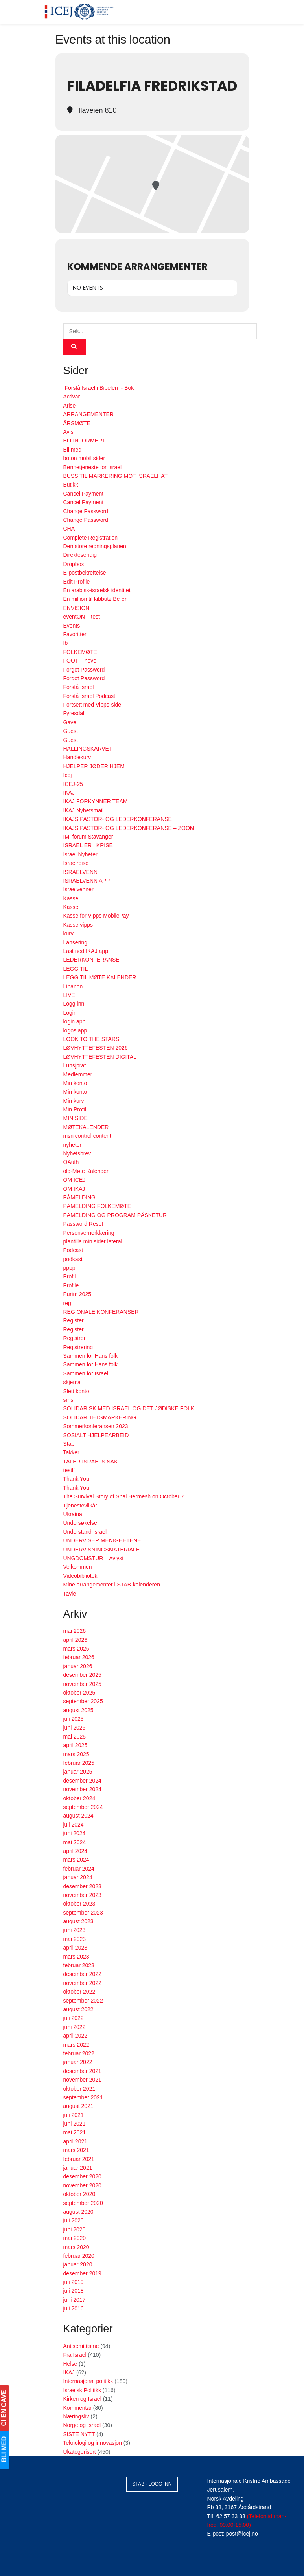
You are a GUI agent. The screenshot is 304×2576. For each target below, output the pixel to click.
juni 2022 (74, 2027)
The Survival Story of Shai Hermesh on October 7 (123, 1496)
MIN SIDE (75, 1118)
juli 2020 (73, 2220)
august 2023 (78, 1921)
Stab (69, 1444)
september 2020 (83, 2203)
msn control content (87, 1136)
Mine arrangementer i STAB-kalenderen (111, 1584)
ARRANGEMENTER (88, 414)
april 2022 (75, 2036)
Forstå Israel (78, 687)
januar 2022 (77, 2062)
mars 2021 (76, 2150)
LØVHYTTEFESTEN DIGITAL (99, 1057)
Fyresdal (74, 713)
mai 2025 (74, 1736)
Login (70, 1013)
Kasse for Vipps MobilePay (96, 916)
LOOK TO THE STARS (91, 1039)
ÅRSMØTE (76, 423)
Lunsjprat (74, 1065)
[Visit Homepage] (79, 12)
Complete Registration (90, 537)
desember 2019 (82, 2273)
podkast (73, 1259)
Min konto (75, 1083)
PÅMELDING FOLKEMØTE (97, 1206)
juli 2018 (73, 2291)
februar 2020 (78, 2256)
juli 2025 (73, 1719)
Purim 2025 (77, 1294)
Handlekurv (77, 757)
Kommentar (77, 2408)
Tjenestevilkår (80, 1505)
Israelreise (76, 863)
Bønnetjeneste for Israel (92, 467)
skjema (72, 1382)
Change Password (85, 511)
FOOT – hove (80, 660)
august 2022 (78, 2009)
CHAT (70, 528)
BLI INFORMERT (84, 440)
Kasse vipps (78, 925)
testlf (69, 1470)
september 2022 (83, 2001)
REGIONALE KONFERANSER (101, 1312)
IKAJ (69, 793)
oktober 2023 (79, 1903)
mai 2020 (74, 2238)
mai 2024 (74, 1842)
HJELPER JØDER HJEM (94, 766)
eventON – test (81, 616)
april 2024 (75, 1851)
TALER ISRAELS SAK (90, 1461)
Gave (69, 722)
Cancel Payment (83, 493)
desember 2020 (82, 2176)
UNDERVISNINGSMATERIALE (101, 1549)
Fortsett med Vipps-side (92, 704)
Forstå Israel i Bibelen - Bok (98, 388)
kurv (68, 933)
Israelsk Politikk (82, 2390)
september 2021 (83, 2097)
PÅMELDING (79, 1197)
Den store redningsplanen (94, 546)
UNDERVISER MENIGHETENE (102, 1540)
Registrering (78, 1347)
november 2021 (82, 2080)
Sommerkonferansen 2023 (95, 1426)
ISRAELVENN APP (86, 881)
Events (71, 625)
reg (67, 1303)
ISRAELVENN (80, 872)
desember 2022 (82, 1974)
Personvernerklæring (88, 1233)
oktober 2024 (79, 1798)
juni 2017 (74, 2300)
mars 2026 (76, 1648)
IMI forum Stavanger (88, 837)
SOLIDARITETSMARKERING (99, 1417)
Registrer (74, 1338)
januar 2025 (77, 1771)
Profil (69, 1276)
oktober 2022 (79, 1991)
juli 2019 (73, 2282)
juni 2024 (74, 1833)
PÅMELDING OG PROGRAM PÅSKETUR (115, 1215)
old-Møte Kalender (86, 1171)
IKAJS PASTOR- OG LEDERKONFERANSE (117, 819)
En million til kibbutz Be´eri (95, 599)
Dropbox (73, 564)
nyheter (72, 1145)
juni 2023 (74, 1930)
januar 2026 (77, 1666)
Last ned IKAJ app (85, 951)
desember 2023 (82, 1886)
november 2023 (82, 1895)
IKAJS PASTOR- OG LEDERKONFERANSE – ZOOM (129, 828)
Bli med (72, 449)
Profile (71, 1285)
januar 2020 (77, 2264)
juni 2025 (74, 1727)
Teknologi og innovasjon (92, 2443)
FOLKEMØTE (80, 652)
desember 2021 (82, 2071)
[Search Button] (74, 347)
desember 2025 (82, 1675)
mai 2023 (74, 1939)
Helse (70, 2364)
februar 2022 (78, 2053)
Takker (71, 1452)
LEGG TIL (75, 969)
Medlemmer (77, 1074)
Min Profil (74, 1109)
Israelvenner (78, 889)
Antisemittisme (81, 2346)
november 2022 (82, 1983)
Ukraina (72, 1514)
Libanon (73, 986)
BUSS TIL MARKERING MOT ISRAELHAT (115, 476)
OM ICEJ (74, 1180)
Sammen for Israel (85, 1373)
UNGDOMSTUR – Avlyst (93, 1558)
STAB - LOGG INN (152, 2484)
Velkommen (77, 1567)
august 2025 (78, 1710)
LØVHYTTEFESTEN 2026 (95, 1048)
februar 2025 (78, 1763)
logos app (75, 1030)
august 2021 (78, 2106)
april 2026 (75, 1640)
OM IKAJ (74, 1189)
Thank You (76, 1479)
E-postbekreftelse (84, 572)
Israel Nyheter (80, 854)
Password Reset (83, 1224)
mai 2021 (74, 2132)
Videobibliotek (80, 1576)
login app (74, 1021)
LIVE (69, 995)
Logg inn (74, 1004)
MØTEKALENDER (86, 1127)
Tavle (69, 1593)
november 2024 (82, 1789)
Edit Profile (76, 581)
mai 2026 (74, 1631)
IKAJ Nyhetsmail (83, 810)
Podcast (73, 1250)
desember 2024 (82, 1780)
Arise (69, 405)
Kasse (71, 898)
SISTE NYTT (79, 2434)
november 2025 (82, 1684)
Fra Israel (75, 2355)
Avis (68, 432)
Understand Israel (85, 1532)
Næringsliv (76, 2416)
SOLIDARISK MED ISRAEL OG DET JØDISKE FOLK (129, 1408)
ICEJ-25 (73, 784)
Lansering (75, 942)
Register (73, 1320)
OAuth (71, 1162)
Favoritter (75, 634)
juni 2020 (74, 2229)
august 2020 (78, 2212)
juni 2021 (74, 2124)
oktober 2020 (79, 2194)
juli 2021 (73, 2115)
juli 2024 (73, 1824)
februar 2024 (78, 1868)
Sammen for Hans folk (90, 1356)
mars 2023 (76, 1957)
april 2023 (75, 1947)
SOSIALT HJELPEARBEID (96, 1435)
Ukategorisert (79, 2452)
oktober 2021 (79, 2089)
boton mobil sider (84, 458)
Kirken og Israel (82, 2399)
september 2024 (83, 1807)
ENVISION (76, 608)
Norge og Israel (82, 2425)
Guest (70, 731)
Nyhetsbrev (77, 1153)
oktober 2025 (79, 1692)
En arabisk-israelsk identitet (97, 590)
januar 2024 (77, 1877)
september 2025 (83, 1701)
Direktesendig (80, 555)
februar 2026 (78, 1657)
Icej (67, 775)
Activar (71, 396)
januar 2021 (77, 2168)
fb (65, 643)
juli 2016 (73, 2308)
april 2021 (75, 2141)
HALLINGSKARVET (87, 748)
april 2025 (75, 1745)
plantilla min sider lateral (92, 1241)
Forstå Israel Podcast (89, 696)
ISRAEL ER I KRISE (88, 845)
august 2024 (78, 1815)
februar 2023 (78, 1965)
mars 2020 (76, 2247)
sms (68, 1400)
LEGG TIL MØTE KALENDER (99, 977)
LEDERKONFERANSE (91, 960)
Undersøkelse (80, 1523)
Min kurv (73, 1101)
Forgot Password (84, 669)
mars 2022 (76, 2045)
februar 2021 (78, 2159)
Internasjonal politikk (88, 2381)
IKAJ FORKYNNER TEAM (95, 801)
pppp (69, 1268)
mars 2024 (76, 1859)
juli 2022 (73, 2018)
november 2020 (82, 2185)
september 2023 (83, 1913)
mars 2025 (76, 1754)
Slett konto (76, 1391)
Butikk (70, 484)
